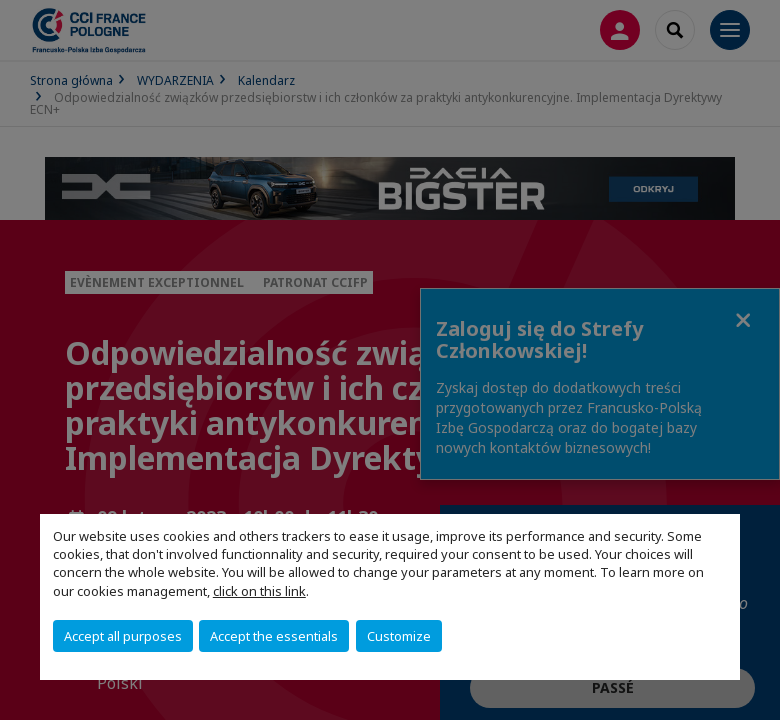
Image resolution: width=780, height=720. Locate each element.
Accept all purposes (123, 636)
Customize (399, 636)
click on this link (259, 591)
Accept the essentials (274, 636)
